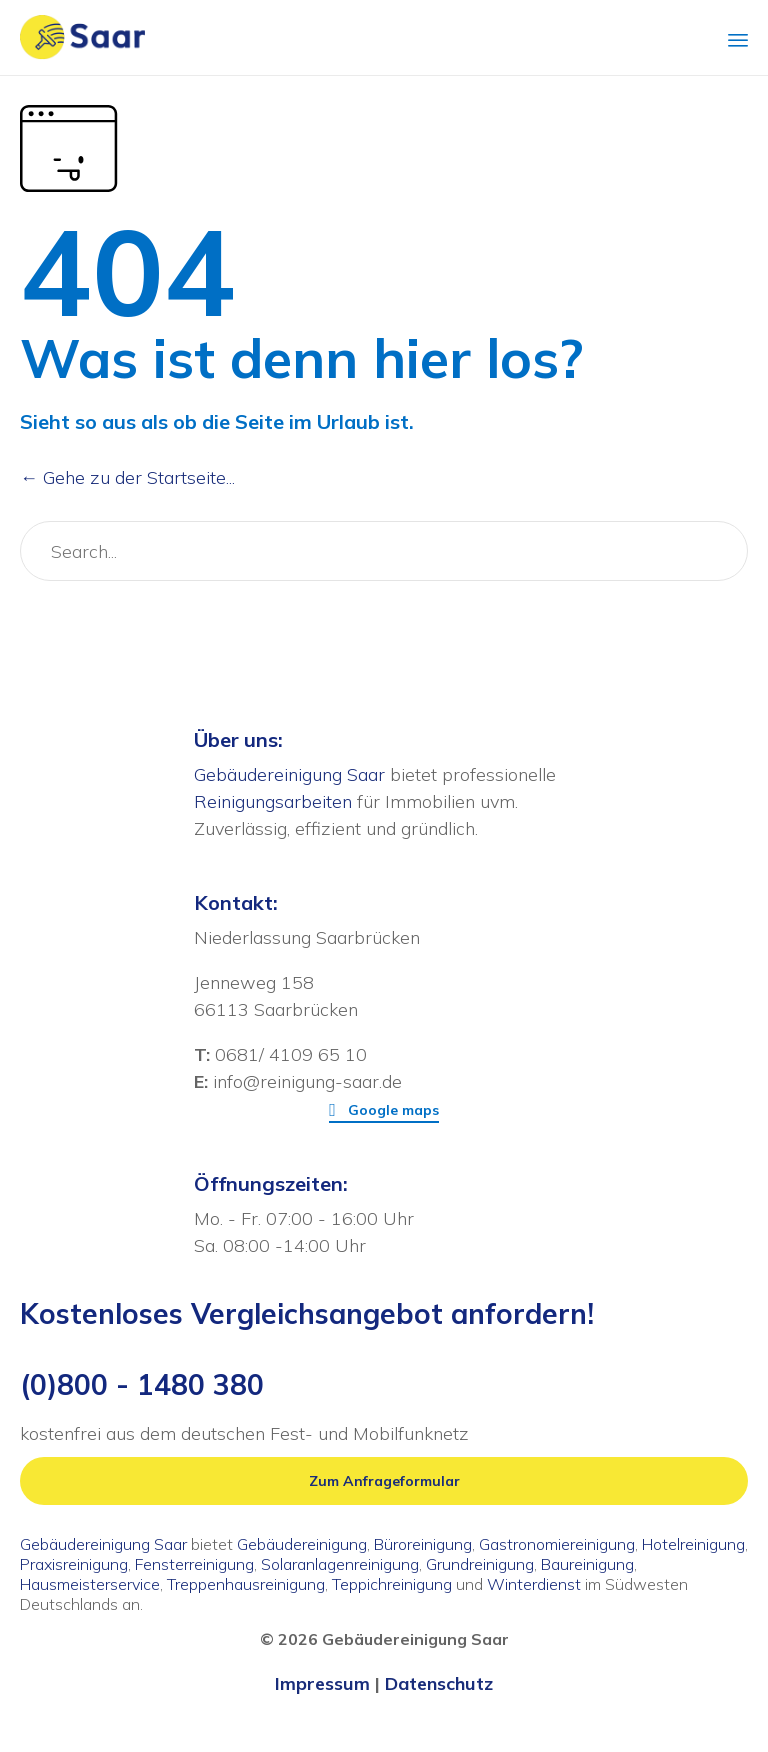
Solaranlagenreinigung (340, 1564)
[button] (384, 1110)
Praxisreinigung (74, 1564)
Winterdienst (534, 1584)
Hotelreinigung (693, 1544)
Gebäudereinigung (302, 1544)
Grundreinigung (480, 1564)
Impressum (322, 1683)
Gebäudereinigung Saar (289, 774)
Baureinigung (587, 1564)
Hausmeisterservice (90, 1584)
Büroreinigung (423, 1544)
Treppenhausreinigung (246, 1584)
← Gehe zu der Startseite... (127, 477)
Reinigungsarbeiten (273, 801)
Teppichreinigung (392, 1584)
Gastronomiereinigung (557, 1544)
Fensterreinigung (194, 1564)
